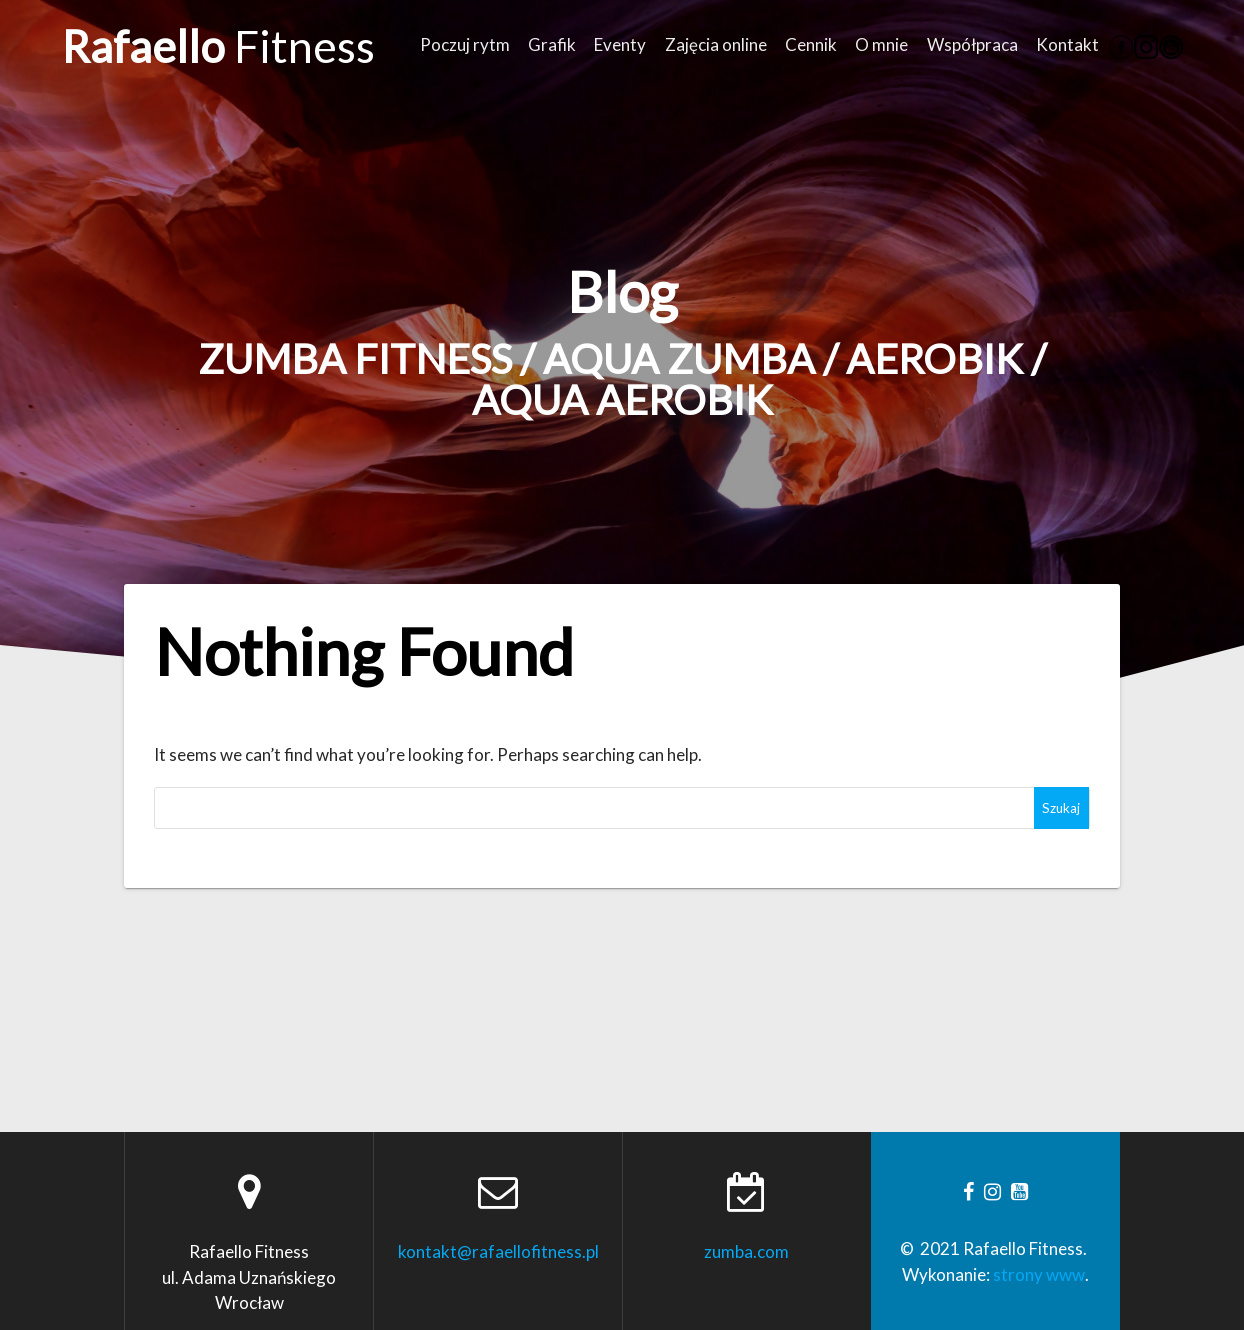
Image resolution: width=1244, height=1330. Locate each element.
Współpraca (972, 44)
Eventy (620, 44)
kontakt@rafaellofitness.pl (498, 1251)
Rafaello (218, 46)
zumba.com (746, 1251)
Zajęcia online (716, 44)
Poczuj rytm (465, 44)
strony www (1039, 1274)
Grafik (552, 44)
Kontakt (1067, 44)
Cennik (811, 44)
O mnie (881, 44)
